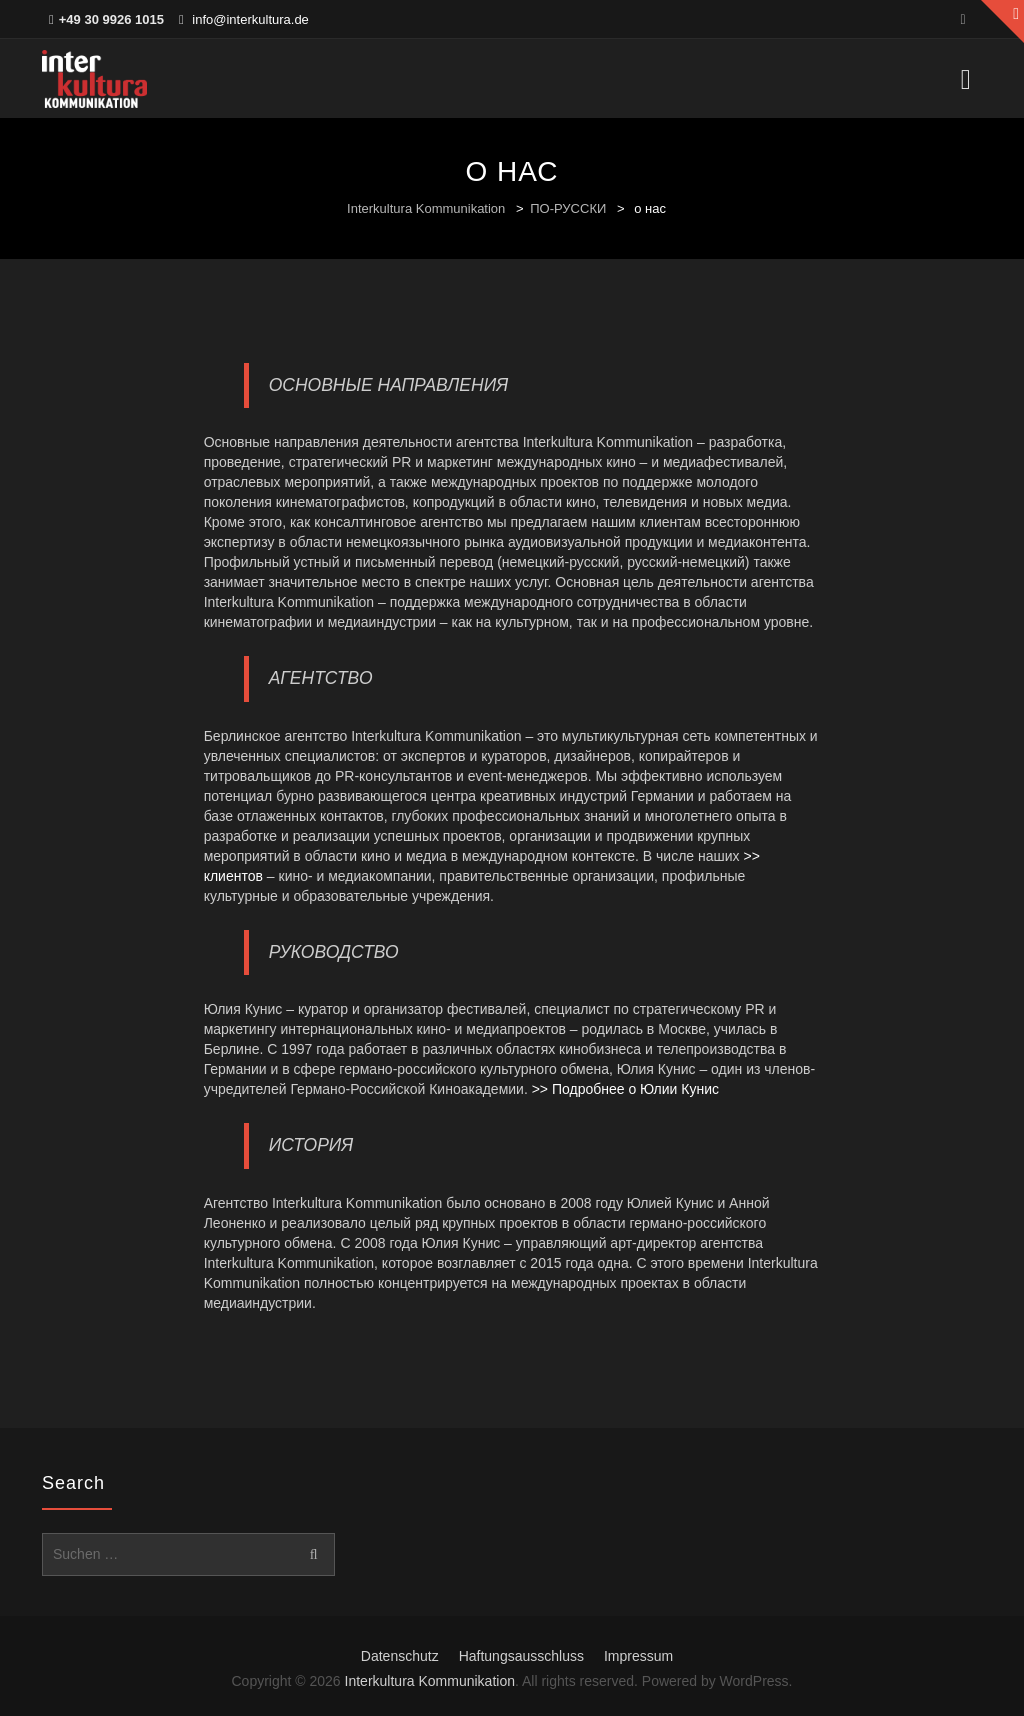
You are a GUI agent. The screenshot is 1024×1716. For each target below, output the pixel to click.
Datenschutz (400, 1656)
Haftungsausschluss (521, 1656)
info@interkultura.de (250, 19)
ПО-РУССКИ (568, 208)
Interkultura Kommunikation (426, 208)
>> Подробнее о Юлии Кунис (625, 1089)
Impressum (638, 1656)
